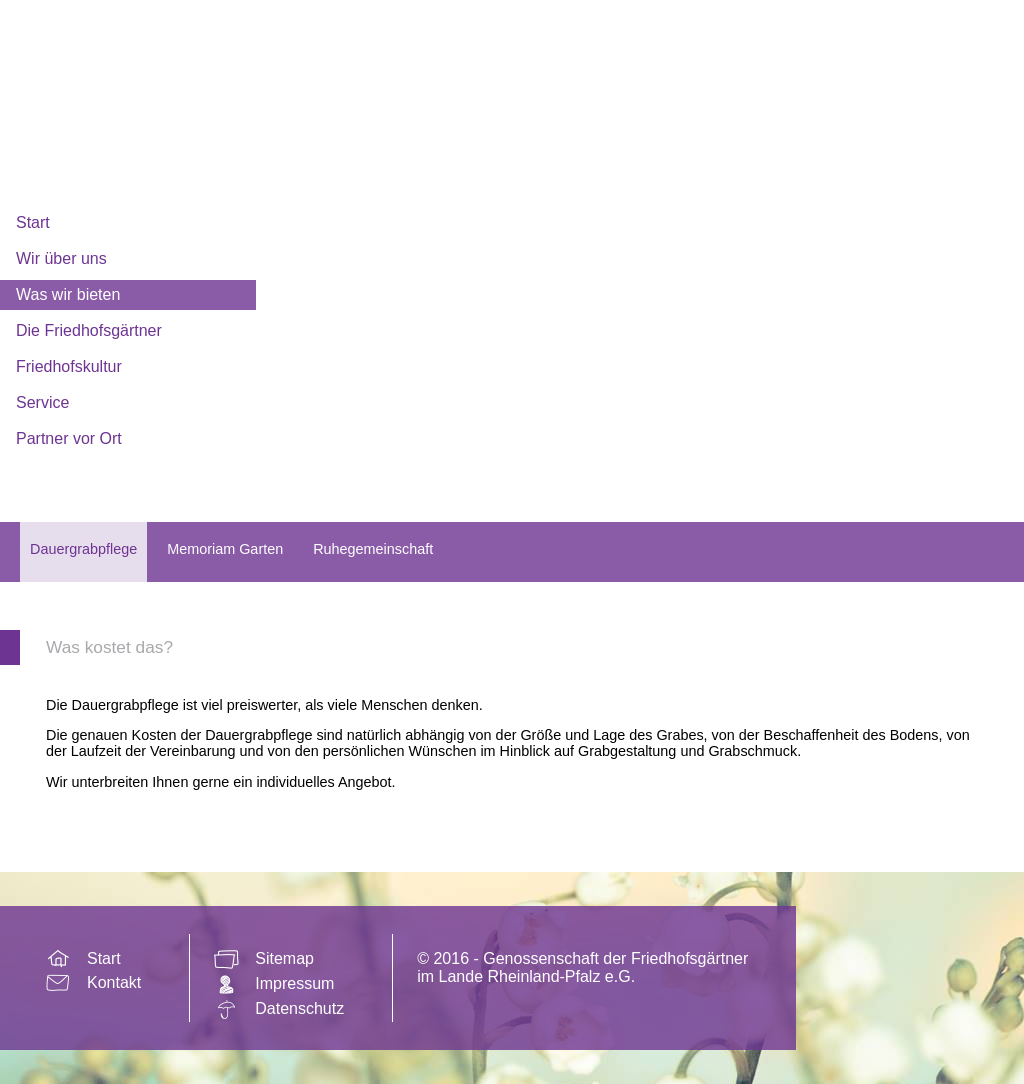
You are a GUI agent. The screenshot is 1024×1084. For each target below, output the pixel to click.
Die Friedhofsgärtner (89, 330)
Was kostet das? (109, 647)
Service (42, 402)
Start (33, 222)
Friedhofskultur (69, 366)
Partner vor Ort (69, 438)
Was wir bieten (68, 294)
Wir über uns (61, 258)
